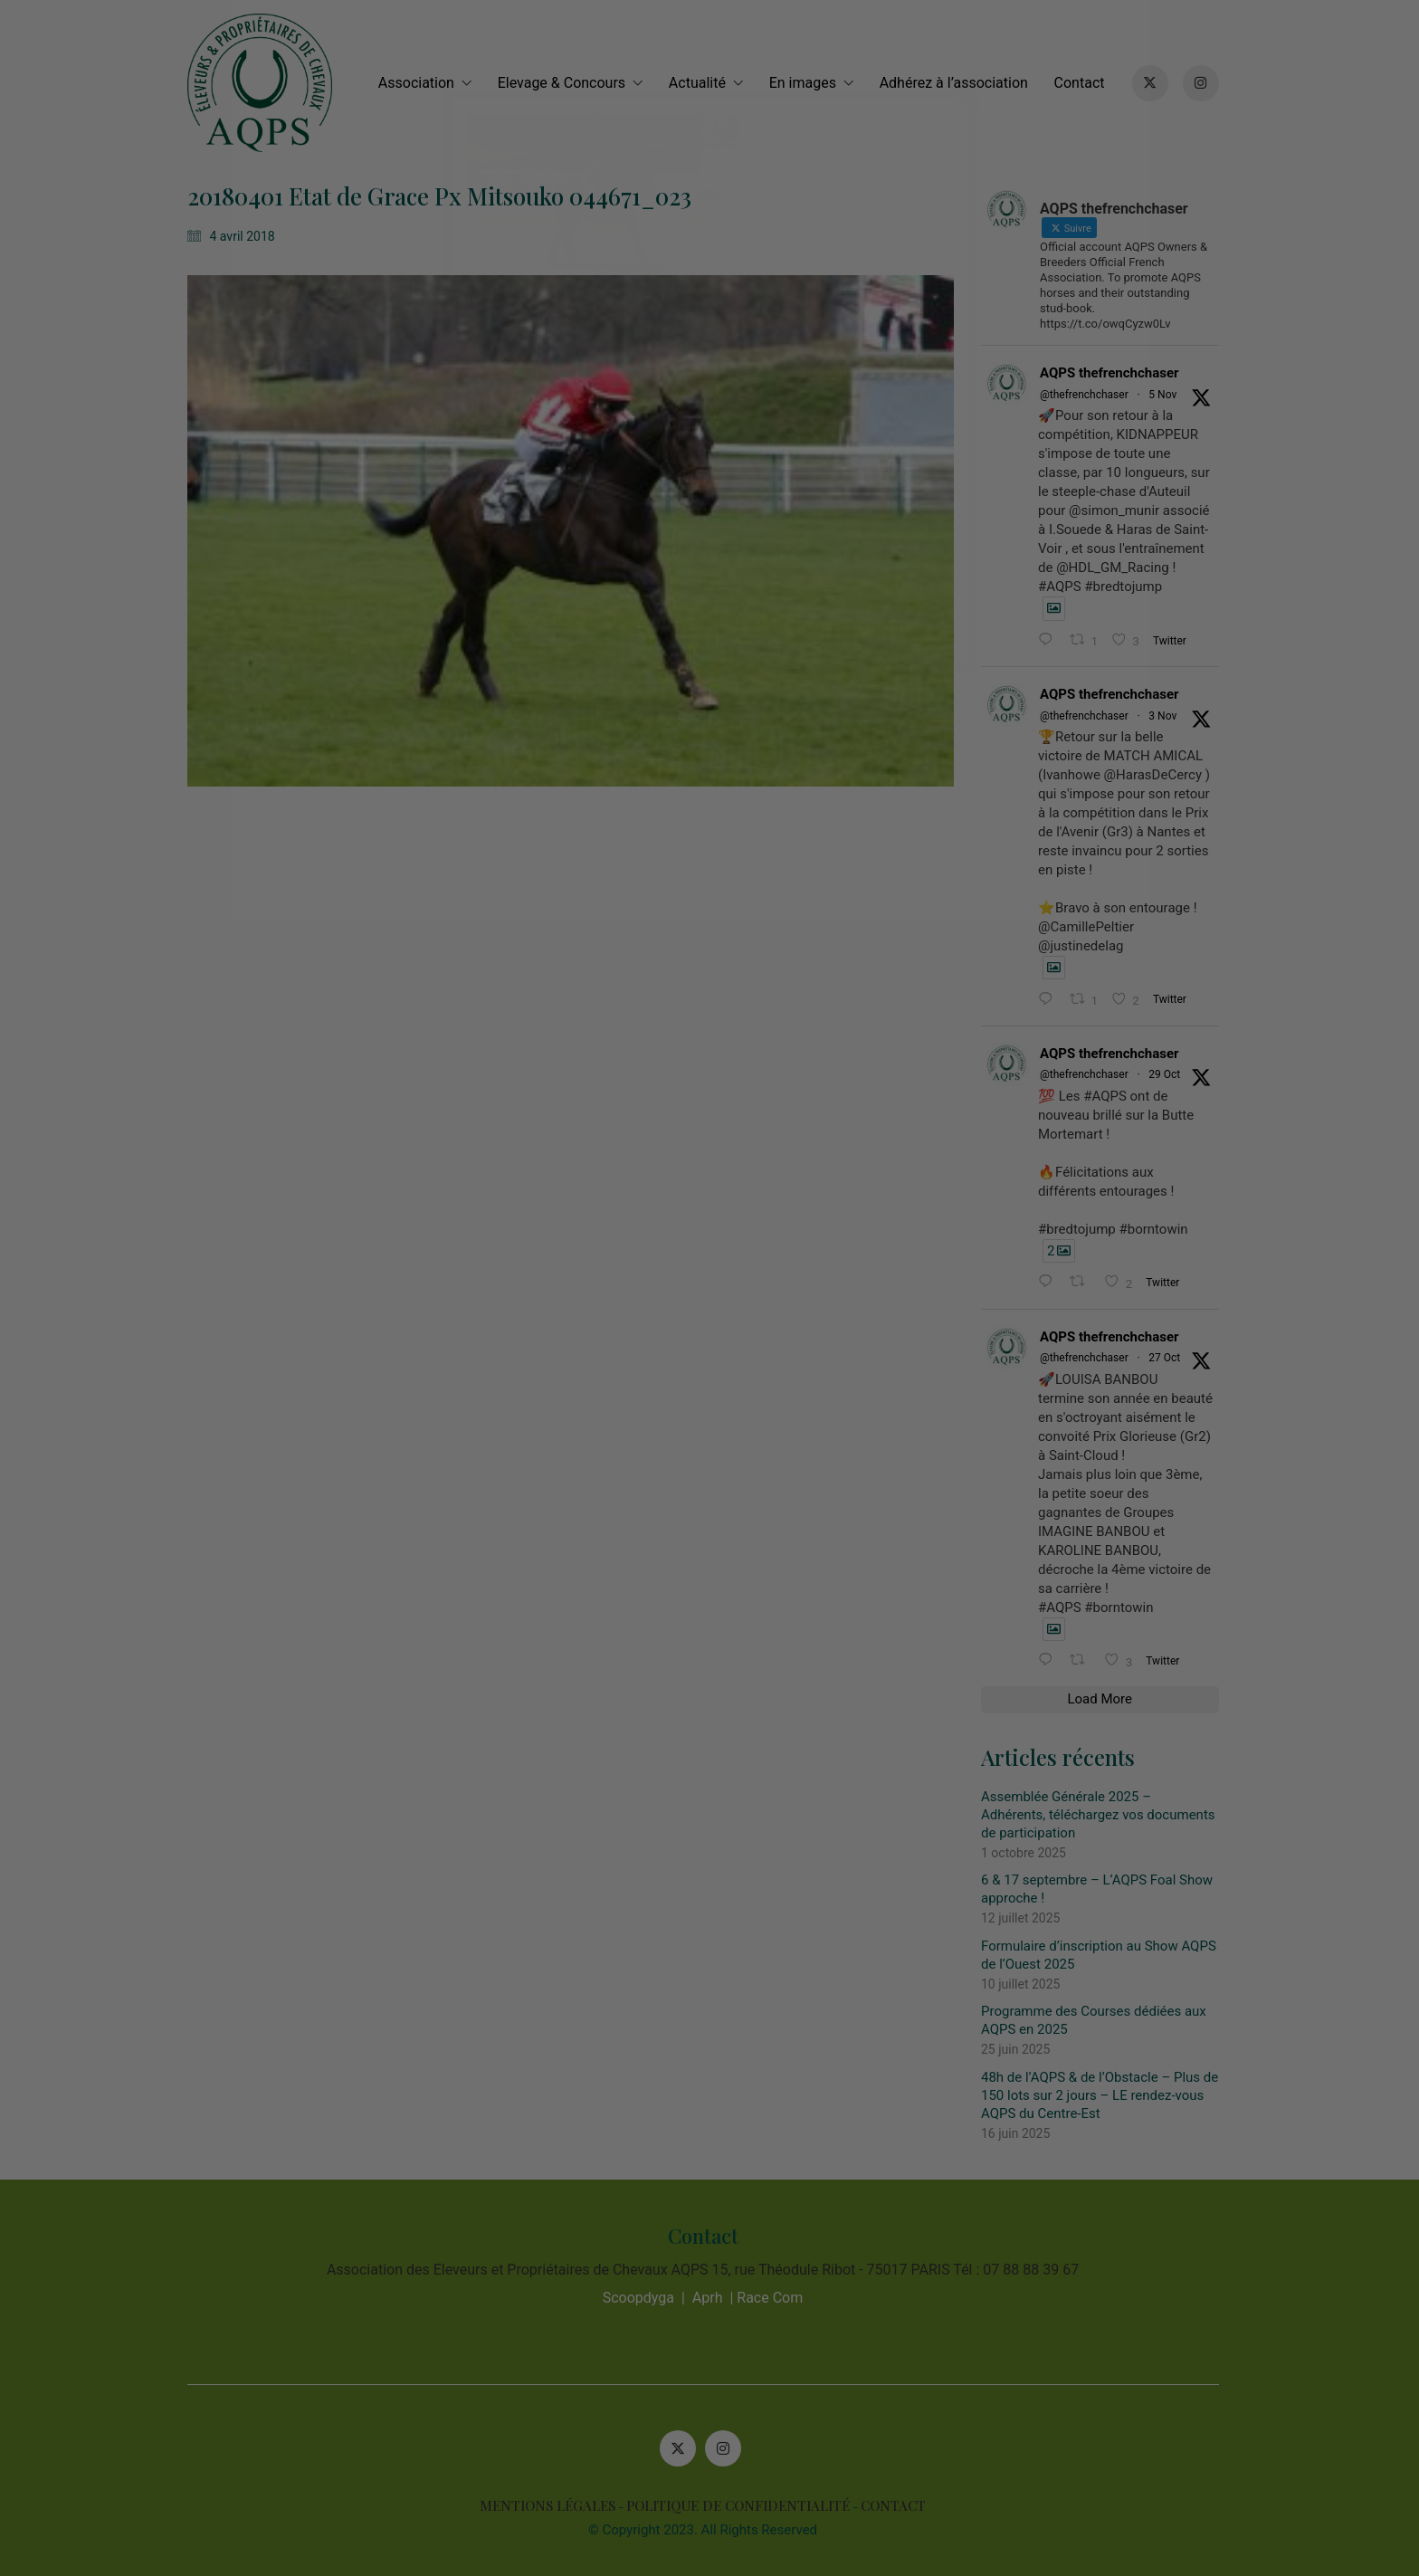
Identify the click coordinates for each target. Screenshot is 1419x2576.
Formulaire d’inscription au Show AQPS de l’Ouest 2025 (1106, 1955)
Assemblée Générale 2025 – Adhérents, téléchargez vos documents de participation (1105, 1815)
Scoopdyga (645, 2297)
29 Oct (1171, 1074)
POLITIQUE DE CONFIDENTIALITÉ (745, 2506)
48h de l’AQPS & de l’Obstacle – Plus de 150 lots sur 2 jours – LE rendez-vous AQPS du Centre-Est (1106, 2095)
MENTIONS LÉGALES (555, 2506)
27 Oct (1171, 1357)
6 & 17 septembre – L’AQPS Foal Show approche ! (1104, 1889)
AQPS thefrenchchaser (1116, 373)
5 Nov (1170, 394)
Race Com (777, 2297)
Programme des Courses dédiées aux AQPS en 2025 (1101, 2020)
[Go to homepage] (266, 83)
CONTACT (900, 2506)
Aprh (714, 2297)
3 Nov (1170, 716)
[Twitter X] (685, 2448)
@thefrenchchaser (1091, 394)
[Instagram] (730, 2448)
